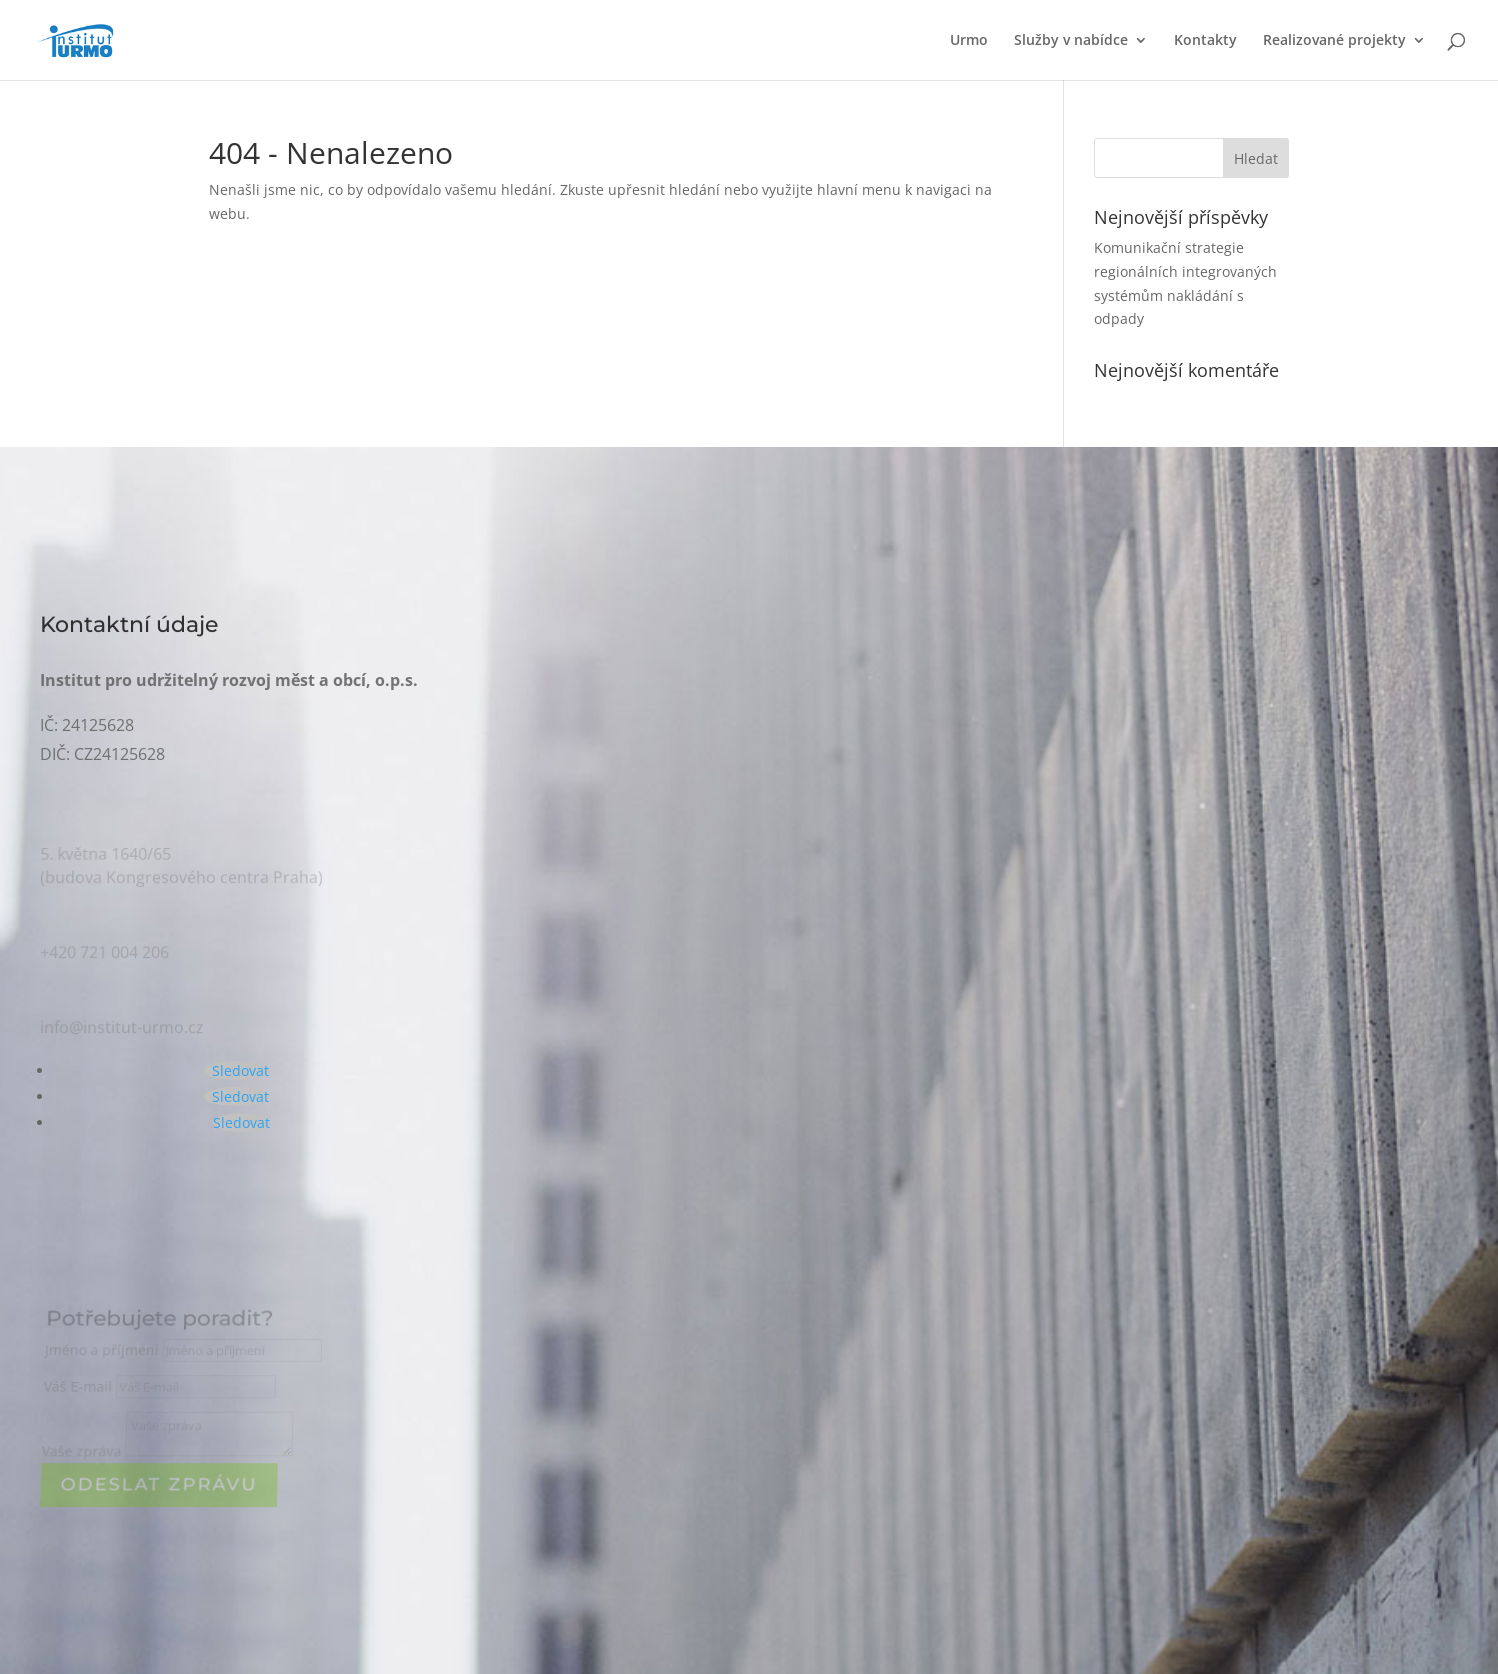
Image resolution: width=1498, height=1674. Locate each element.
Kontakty (1205, 41)
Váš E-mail (80, 1388)
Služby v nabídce (1071, 41)
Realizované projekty (1334, 41)
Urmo (969, 41)
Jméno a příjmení (104, 1353)
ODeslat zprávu (159, 1484)
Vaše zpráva (82, 1451)
